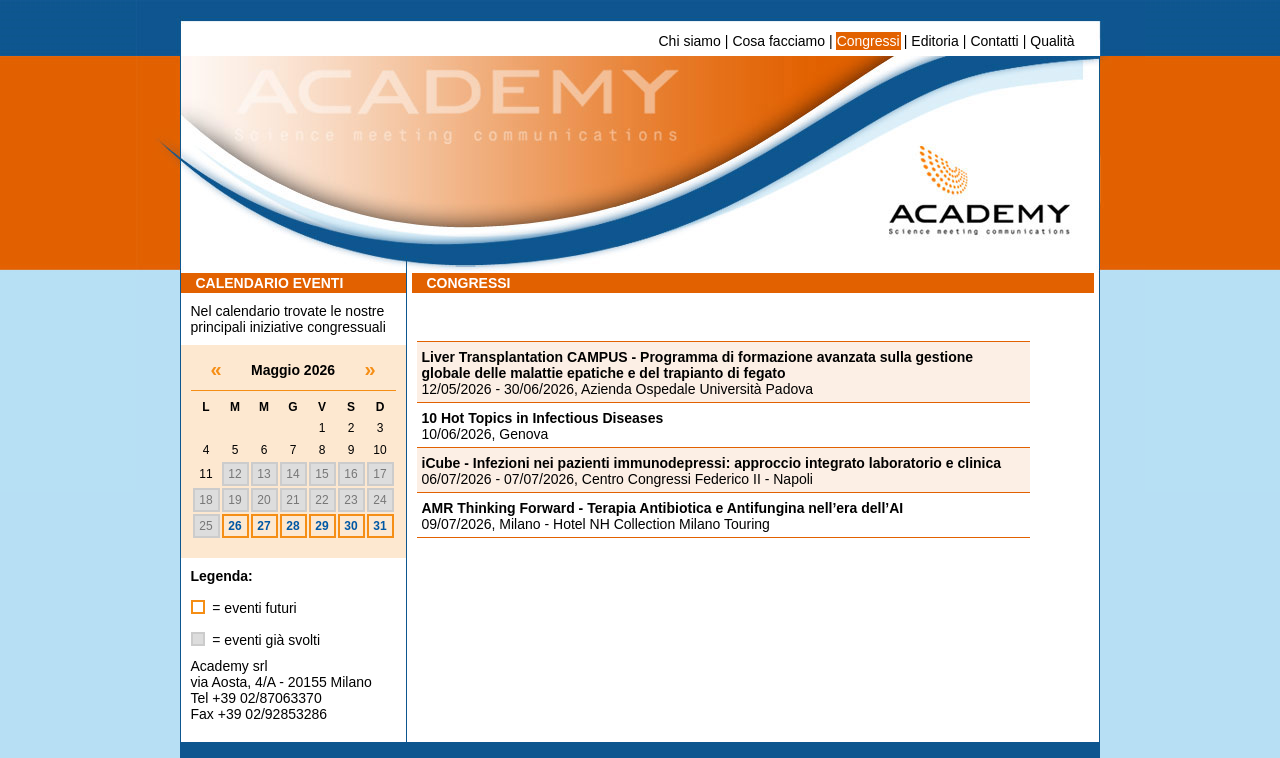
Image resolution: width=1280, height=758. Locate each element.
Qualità (1052, 41)
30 (350, 526)
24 (379, 500)
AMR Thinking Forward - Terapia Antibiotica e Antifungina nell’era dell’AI (663, 508)
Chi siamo (690, 41)
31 (379, 526)
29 (321, 526)
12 (234, 474)
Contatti (994, 41)
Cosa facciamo (778, 41)
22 (321, 500)
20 (263, 500)
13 (263, 474)
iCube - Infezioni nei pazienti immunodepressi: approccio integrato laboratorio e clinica (712, 463)
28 (292, 526)
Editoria (934, 41)
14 (292, 474)
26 (234, 526)
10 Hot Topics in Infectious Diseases (543, 418)
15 (321, 474)
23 (350, 500)
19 (234, 500)
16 (350, 474)
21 (292, 500)
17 (379, 474)
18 (205, 500)
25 (205, 526)
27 (263, 526)
